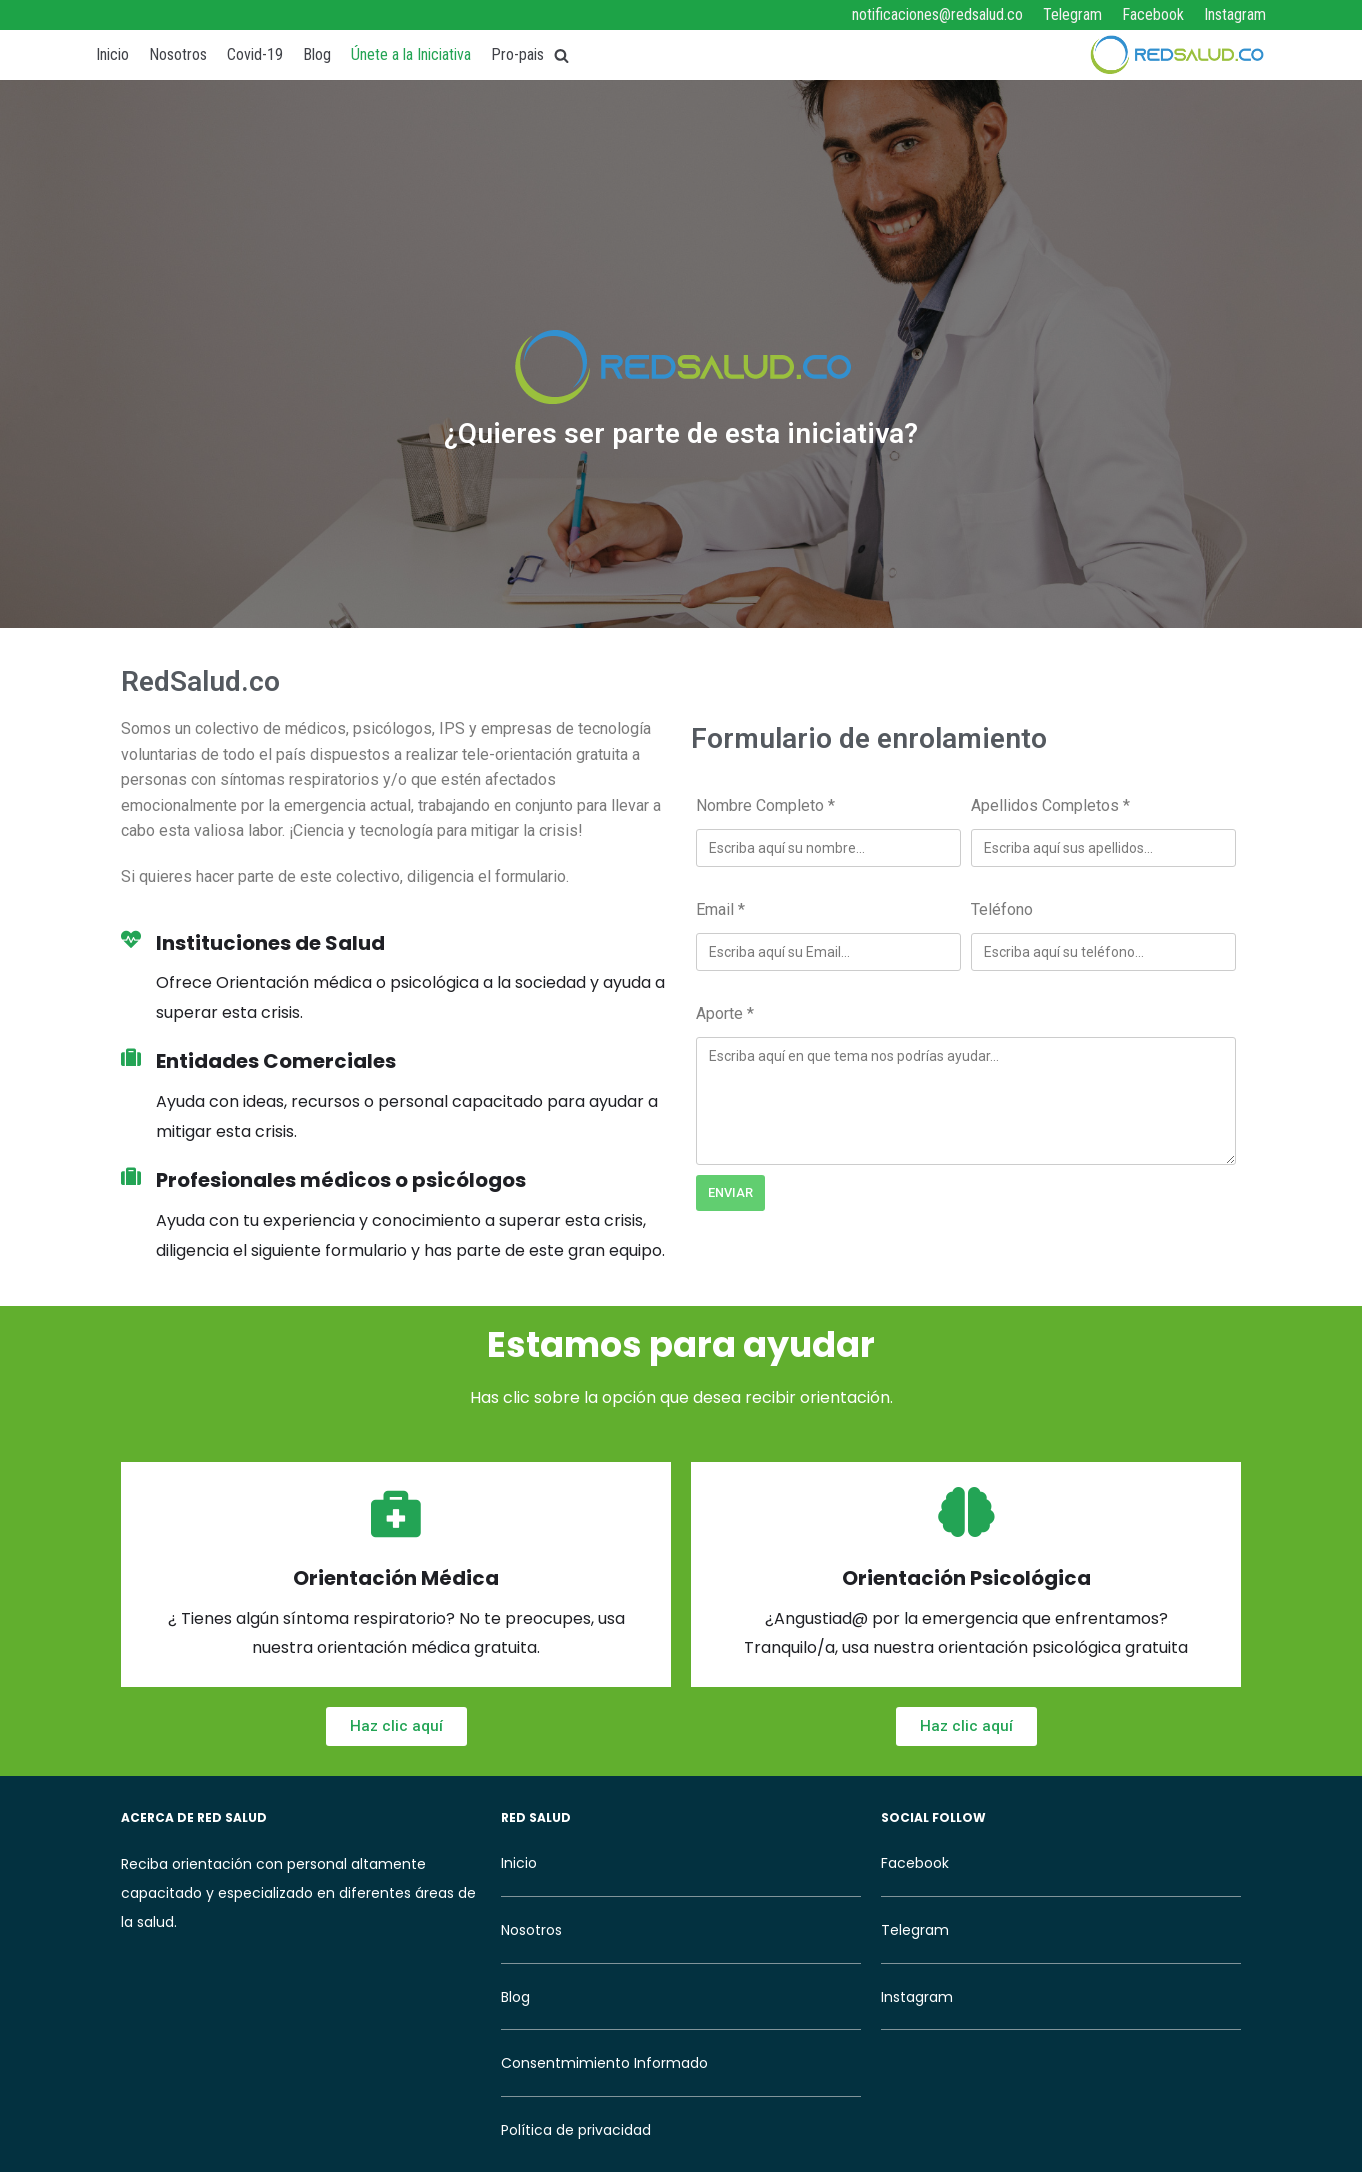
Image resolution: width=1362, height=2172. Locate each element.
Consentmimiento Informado (604, 2063)
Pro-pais (517, 54)
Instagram (1235, 14)
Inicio (112, 54)
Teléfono (1002, 909)
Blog (317, 54)
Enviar (730, 1192)
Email (720, 909)
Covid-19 (255, 54)
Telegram (1072, 14)
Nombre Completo (765, 805)
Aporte (725, 1013)
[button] (396, 1726)
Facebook (1153, 14)
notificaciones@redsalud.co (937, 14)
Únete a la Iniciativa (411, 54)
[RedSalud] (1176, 55)
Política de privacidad (576, 2130)
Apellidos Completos (1050, 805)
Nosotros (178, 54)
